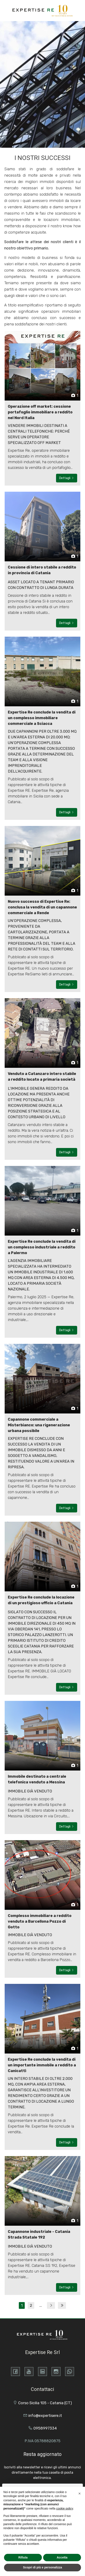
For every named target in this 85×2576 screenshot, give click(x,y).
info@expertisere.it (45, 2415)
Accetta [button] (62, 2557)
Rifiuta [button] (23, 2557)
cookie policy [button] (64, 2508)
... (40, 2305)
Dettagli (66, 478)
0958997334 (45, 2428)
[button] (79, 2493)
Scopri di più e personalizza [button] (42, 2567)
